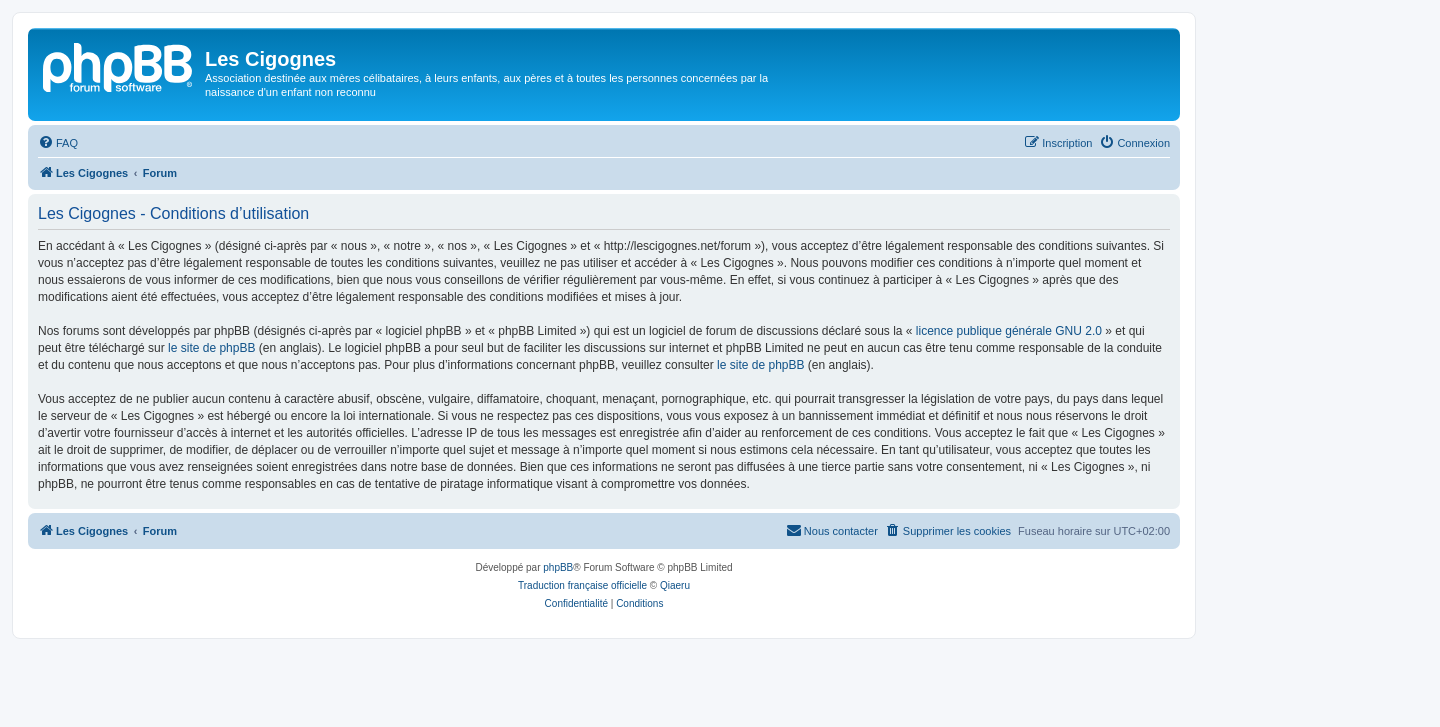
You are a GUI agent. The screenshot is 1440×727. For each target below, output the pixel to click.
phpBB (558, 567)
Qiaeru (675, 585)
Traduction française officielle (582, 585)
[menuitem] (58, 143)
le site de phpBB (211, 348)
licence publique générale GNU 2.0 (1009, 331)
